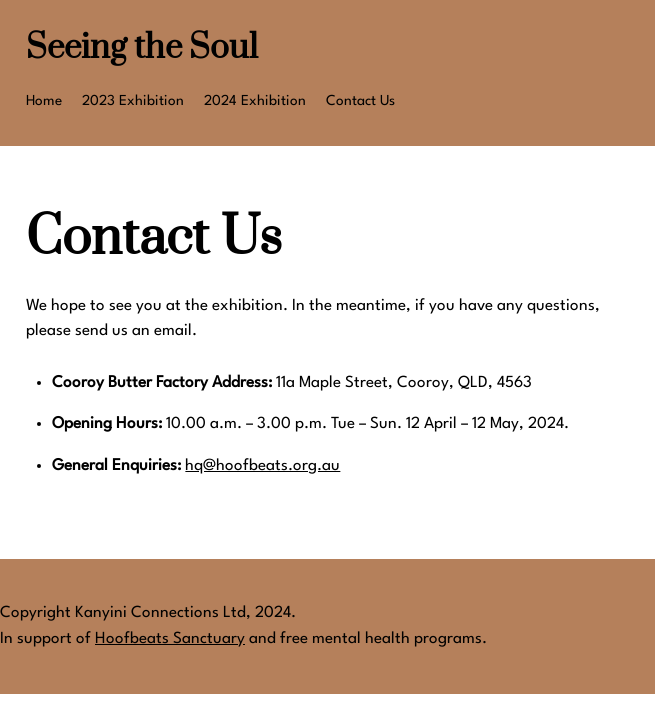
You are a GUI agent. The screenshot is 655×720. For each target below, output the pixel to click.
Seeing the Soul (142, 48)
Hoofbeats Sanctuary (170, 639)
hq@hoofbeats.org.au (262, 466)
